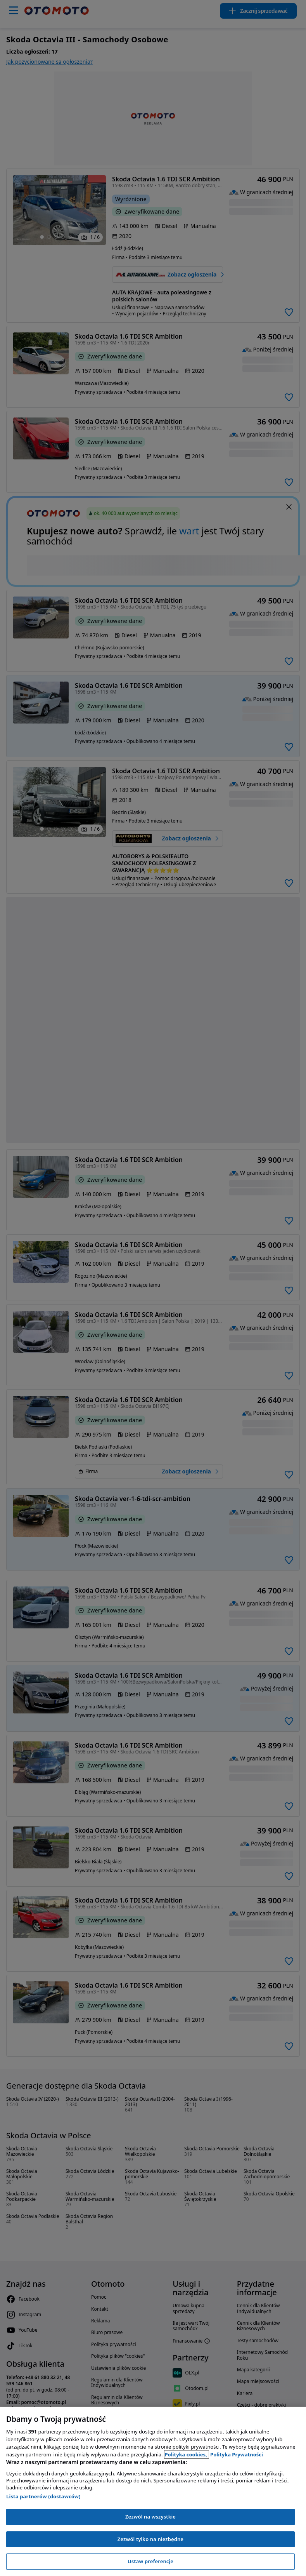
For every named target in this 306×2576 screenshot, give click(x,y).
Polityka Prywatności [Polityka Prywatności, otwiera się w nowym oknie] (236, 2454)
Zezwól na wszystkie (150, 2516)
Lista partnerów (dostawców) (43, 2496)
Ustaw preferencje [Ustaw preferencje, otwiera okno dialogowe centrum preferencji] (150, 2561)
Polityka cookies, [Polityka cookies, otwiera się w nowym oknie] (187, 2454)
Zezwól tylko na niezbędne (150, 2539)
